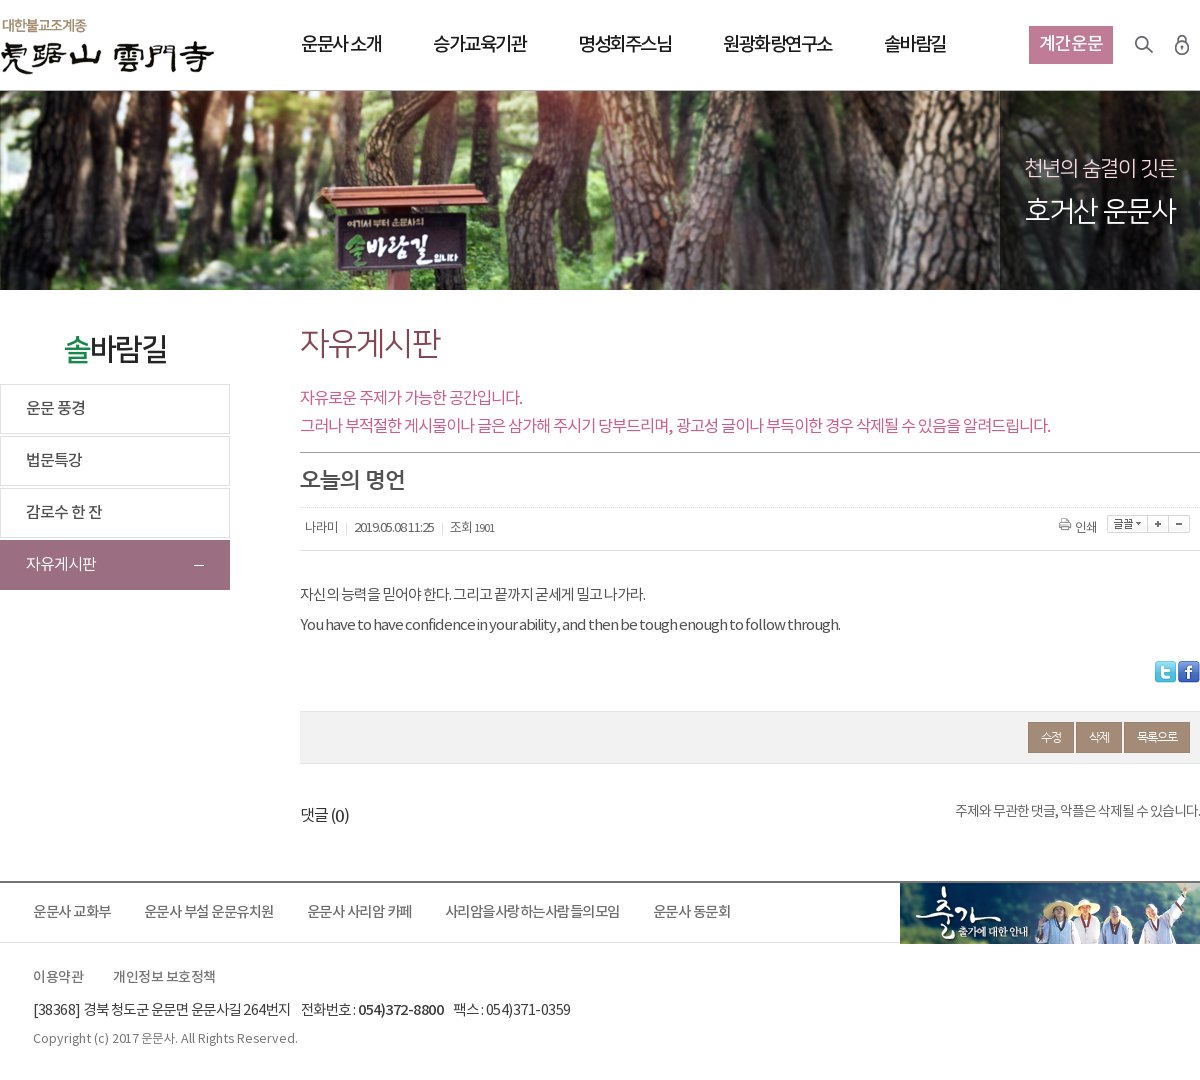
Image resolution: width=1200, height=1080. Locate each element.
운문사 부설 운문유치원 (209, 912)
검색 (1144, 45)
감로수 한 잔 (64, 513)
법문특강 (54, 461)
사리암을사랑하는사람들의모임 (532, 912)
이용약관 (58, 978)
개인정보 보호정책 (164, 978)
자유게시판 (61, 565)
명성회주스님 (624, 45)
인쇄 (1079, 528)
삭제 (1099, 737)
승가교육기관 (479, 45)
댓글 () (324, 816)
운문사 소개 (341, 45)
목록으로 (1157, 737)
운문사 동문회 (692, 912)
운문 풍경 (55, 409)
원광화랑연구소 (777, 45)
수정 (1051, 737)
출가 (1050, 913)
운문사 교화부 (72, 912)
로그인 (1182, 45)
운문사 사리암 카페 (359, 912)
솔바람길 (915, 45)
